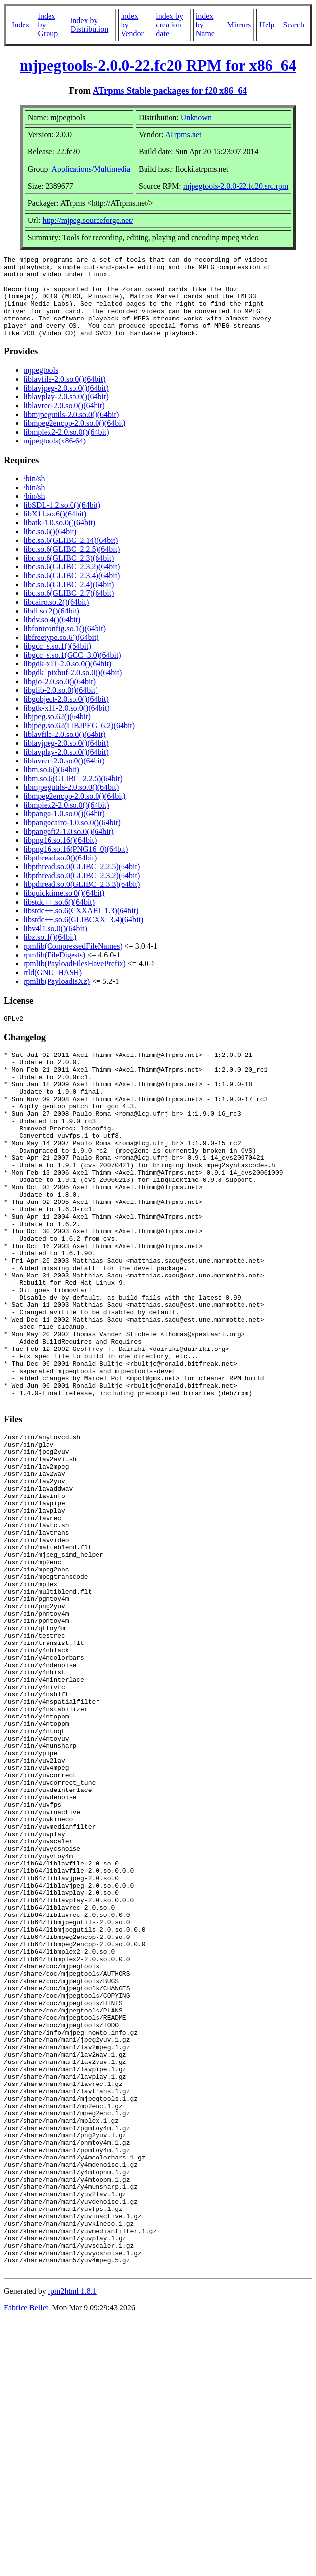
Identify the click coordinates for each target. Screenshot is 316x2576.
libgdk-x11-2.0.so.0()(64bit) (67, 680)
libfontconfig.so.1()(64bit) (65, 644)
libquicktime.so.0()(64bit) (64, 909)
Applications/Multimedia (90, 169)
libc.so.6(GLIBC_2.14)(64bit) (71, 556)
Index (20, 25)
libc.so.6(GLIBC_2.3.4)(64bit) (72, 592)
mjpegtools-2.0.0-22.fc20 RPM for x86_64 (158, 65)
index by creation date (169, 25)
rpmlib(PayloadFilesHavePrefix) (75, 980)
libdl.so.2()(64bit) (51, 627)
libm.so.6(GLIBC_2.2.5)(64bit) (73, 794)
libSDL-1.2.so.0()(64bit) (62, 521)
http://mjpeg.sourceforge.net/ (87, 220)
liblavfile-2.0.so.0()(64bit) (65, 395)
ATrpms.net (183, 134)
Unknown (196, 117)
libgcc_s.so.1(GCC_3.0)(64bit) (72, 671)
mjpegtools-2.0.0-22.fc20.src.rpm (236, 186)
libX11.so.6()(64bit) (55, 530)
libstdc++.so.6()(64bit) (59, 918)
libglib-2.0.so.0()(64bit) (61, 706)
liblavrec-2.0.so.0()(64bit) (64, 421)
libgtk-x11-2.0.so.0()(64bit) (67, 724)
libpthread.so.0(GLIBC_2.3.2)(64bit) (82, 891)
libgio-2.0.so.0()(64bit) (60, 697)
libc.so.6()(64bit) (50, 547)
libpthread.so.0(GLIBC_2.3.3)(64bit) (82, 900)
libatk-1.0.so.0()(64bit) (59, 539)
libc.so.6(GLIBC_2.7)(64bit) (69, 609)
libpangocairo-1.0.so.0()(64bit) (72, 838)
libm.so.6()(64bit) (51, 786)
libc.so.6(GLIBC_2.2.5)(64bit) (72, 565)
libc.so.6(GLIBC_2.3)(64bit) (69, 574)
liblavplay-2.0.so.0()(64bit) (66, 413)
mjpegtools (41, 386)
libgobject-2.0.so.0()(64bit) (66, 715)
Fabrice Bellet (26, 2563)
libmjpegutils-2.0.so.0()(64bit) (71, 430)
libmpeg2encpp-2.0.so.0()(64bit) (74, 439)
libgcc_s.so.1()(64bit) (57, 662)
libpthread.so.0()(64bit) (60, 874)
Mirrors (239, 25)
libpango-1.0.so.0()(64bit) (64, 830)
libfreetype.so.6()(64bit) (61, 653)
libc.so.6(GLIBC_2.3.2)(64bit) (72, 583)
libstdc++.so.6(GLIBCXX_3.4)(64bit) (83, 936)
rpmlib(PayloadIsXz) (57, 997)
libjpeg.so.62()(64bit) (57, 733)
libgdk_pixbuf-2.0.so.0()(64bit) (73, 689)
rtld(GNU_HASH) (53, 988)
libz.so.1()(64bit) (50, 953)
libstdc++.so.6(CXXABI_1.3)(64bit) (81, 927)
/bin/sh (34, 495)
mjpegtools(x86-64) (55, 457)
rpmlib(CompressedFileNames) (73, 962)
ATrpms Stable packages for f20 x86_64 (170, 90)
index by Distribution (89, 24)
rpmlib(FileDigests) (54, 971)
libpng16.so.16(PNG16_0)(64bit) (76, 865)
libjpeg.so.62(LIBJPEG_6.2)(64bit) (79, 741)
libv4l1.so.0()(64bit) (55, 944)
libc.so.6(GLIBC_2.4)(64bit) (69, 600)
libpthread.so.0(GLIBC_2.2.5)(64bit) (82, 883)
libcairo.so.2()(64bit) (56, 618)
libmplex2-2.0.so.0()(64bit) (66, 448)
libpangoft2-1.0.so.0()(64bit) (69, 847)
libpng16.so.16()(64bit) (60, 856)
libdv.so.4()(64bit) (52, 636)
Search (293, 25)
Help (266, 25)
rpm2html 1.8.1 (72, 2547)
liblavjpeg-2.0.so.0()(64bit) (66, 404)
